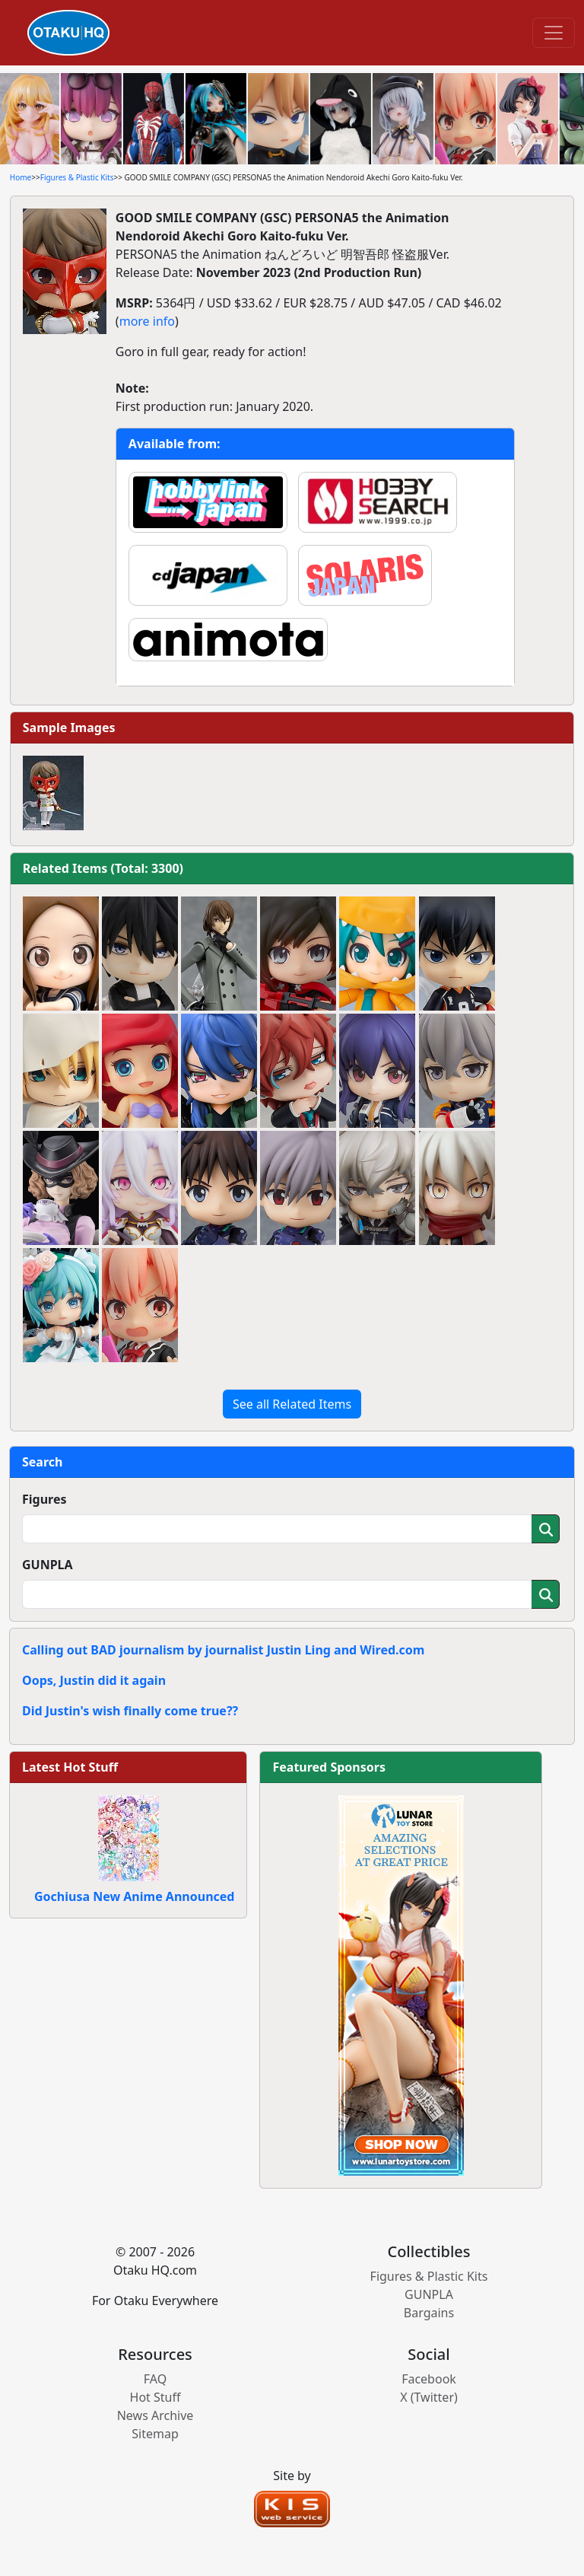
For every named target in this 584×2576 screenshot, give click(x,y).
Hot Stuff (155, 2397)
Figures (44, 1499)
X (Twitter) (429, 2397)
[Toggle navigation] (553, 33)
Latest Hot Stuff (70, 1767)
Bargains (429, 2312)
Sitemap (155, 2433)
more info (147, 321)
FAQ (155, 2379)
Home (20, 177)
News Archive (155, 2415)
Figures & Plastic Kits (77, 177)
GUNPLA (47, 1564)
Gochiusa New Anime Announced (134, 1896)
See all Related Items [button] (292, 1404)
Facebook (429, 2379)
